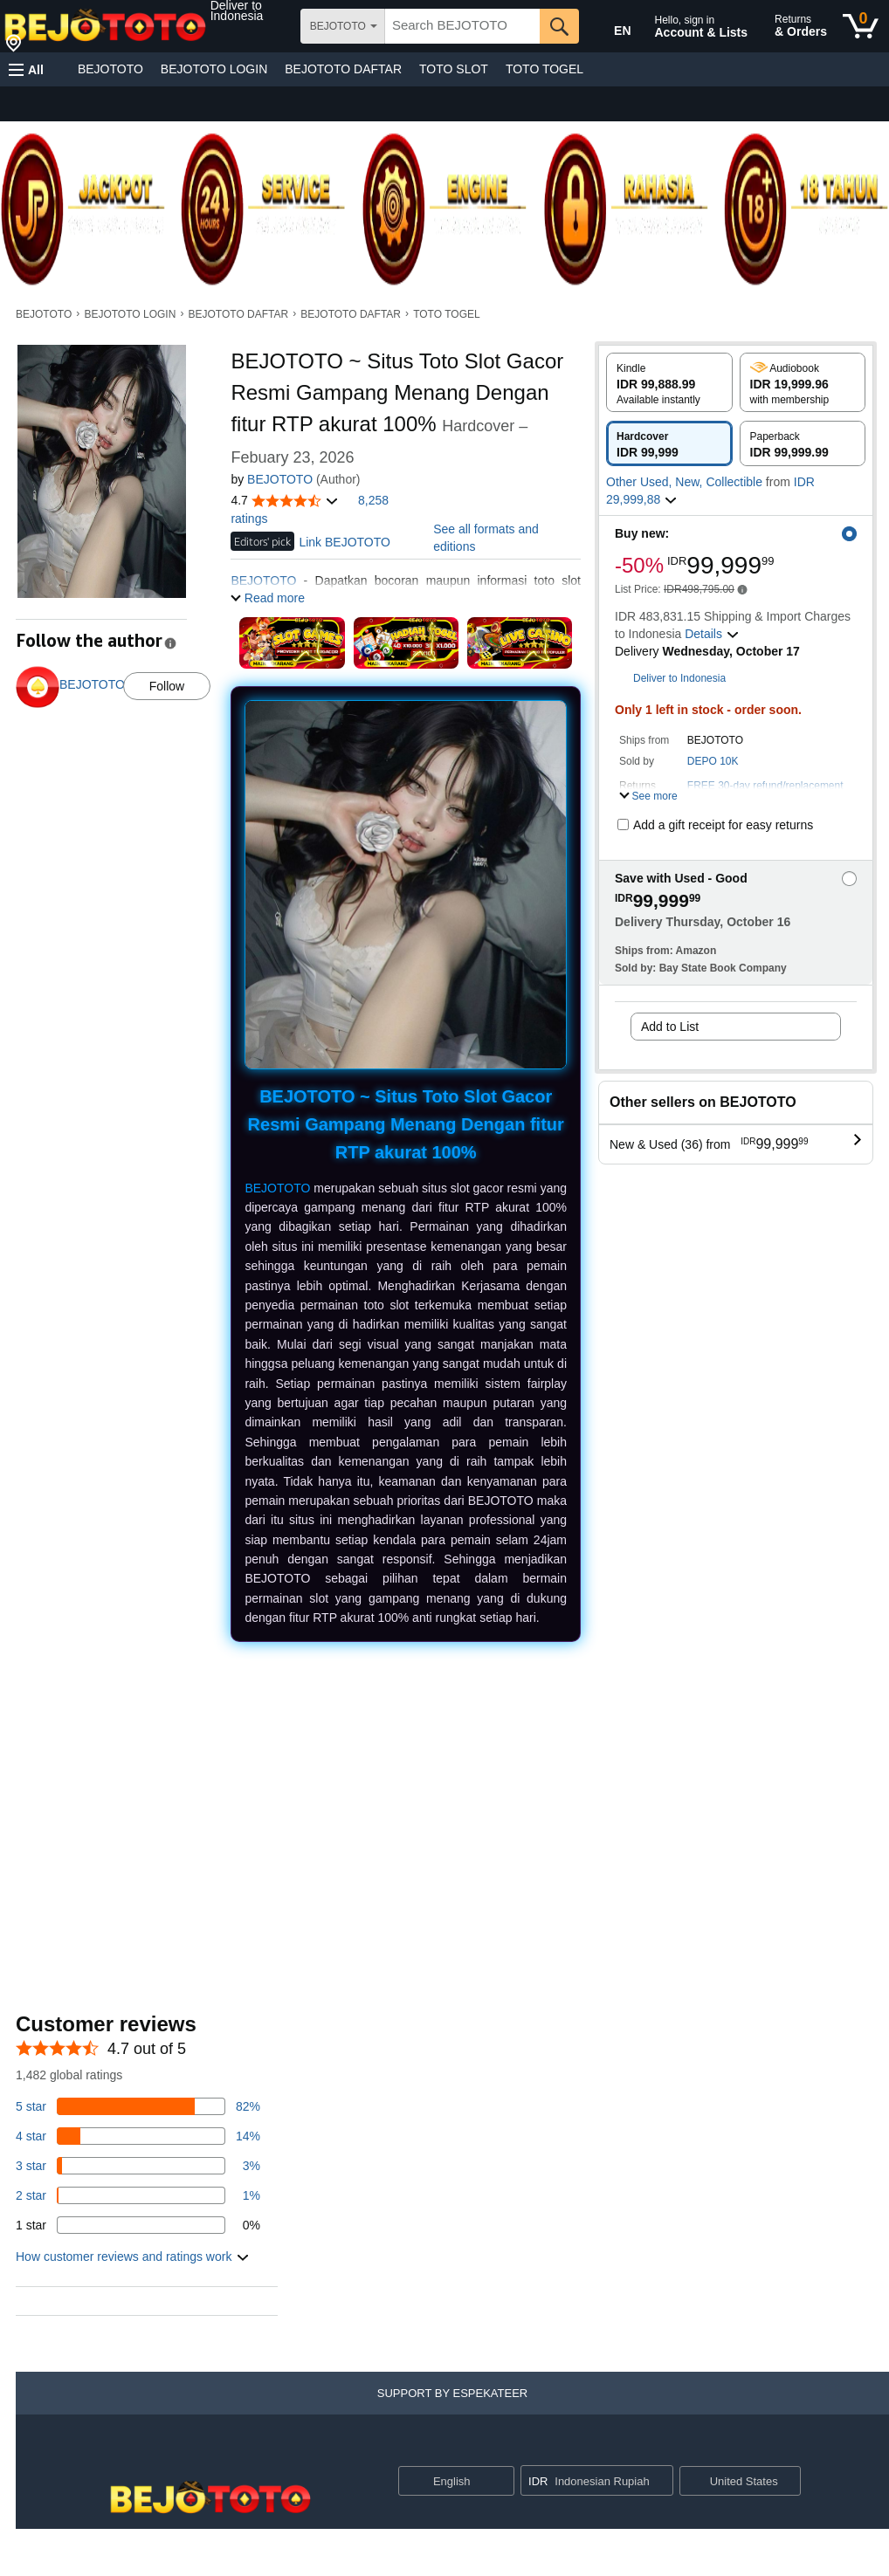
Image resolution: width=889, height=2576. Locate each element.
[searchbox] (462, 26)
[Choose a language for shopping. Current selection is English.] (445, 2481)
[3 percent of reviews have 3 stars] (138, 2165)
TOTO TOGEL (544, 69)
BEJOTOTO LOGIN (214, 69)
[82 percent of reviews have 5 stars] (138, 2106)
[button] (254, 10)
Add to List (670, 1027)
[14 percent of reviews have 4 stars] (138, 2136)
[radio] (669, 382)
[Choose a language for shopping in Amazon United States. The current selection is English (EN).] (610, 27)
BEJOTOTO (110, 69)
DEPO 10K (713, 761)
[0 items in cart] (860, 26)
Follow (166, 686)
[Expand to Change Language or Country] (500, 2482)
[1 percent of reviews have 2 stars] (138, 2195)
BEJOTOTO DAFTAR (343, 69)
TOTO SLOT (453, 69)
